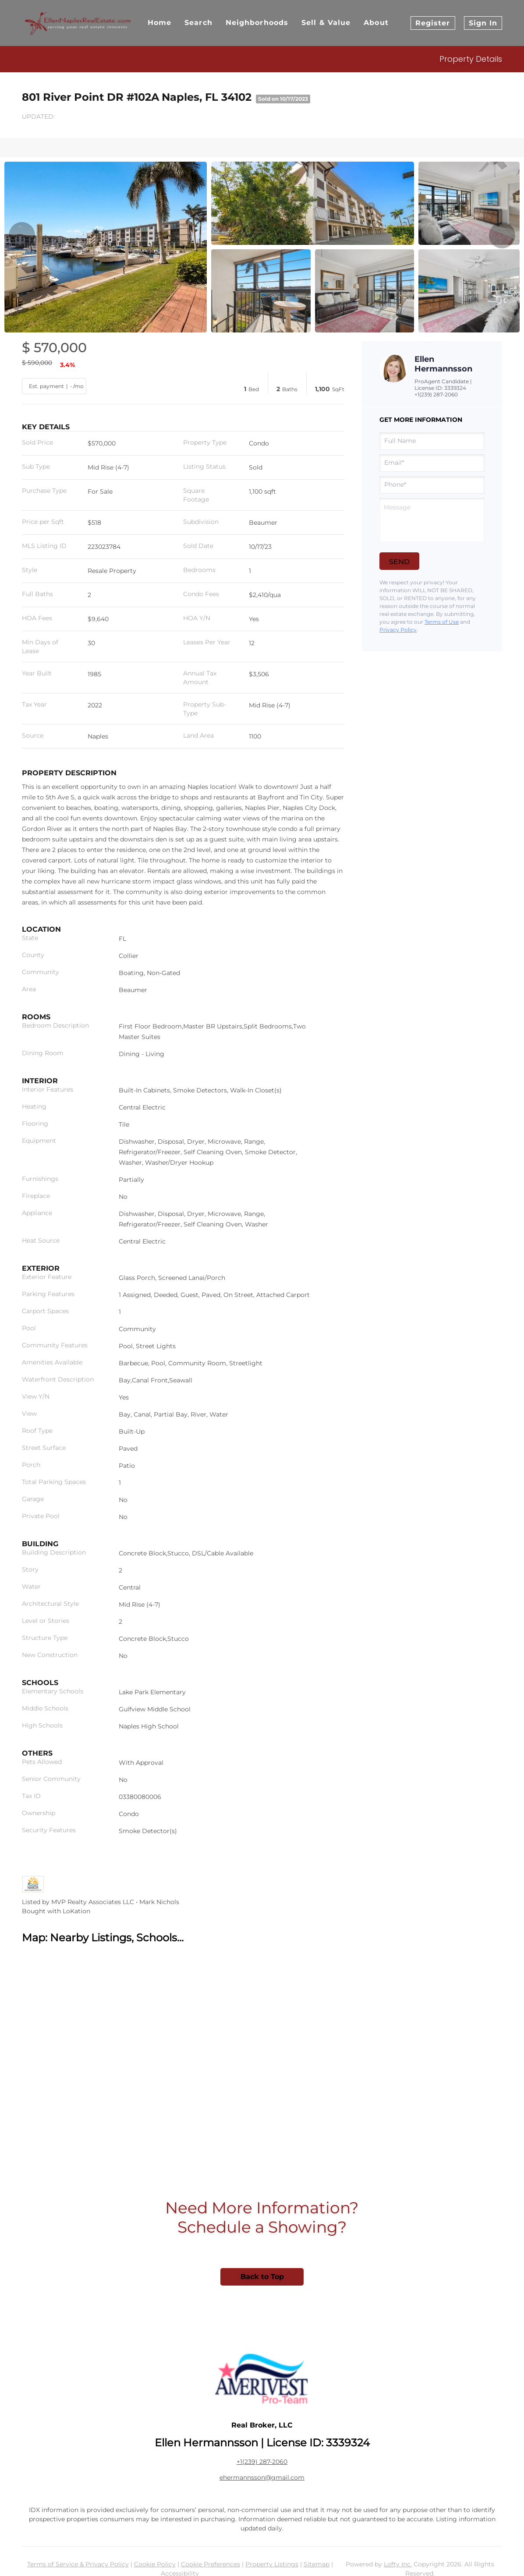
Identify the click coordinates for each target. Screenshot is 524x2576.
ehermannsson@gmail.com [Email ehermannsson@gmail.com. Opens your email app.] (262, 2477)
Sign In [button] (483, 23)
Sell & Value (326, 22)
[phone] (432, 485)
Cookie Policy (155, 2564)
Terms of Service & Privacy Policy (78, 2564)
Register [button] (432, 23)
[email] (432, 463)
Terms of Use (442, 621)
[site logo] (262, 2379)
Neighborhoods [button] (257, 22)
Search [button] (198, 22)
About (376, 22)
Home (159, 22)
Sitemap (316, 2564)
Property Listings (271, 2564)
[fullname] (432, 441)
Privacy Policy (398, 629)
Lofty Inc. (398, 2564)
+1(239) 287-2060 (436, 394)
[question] (432, 520)
